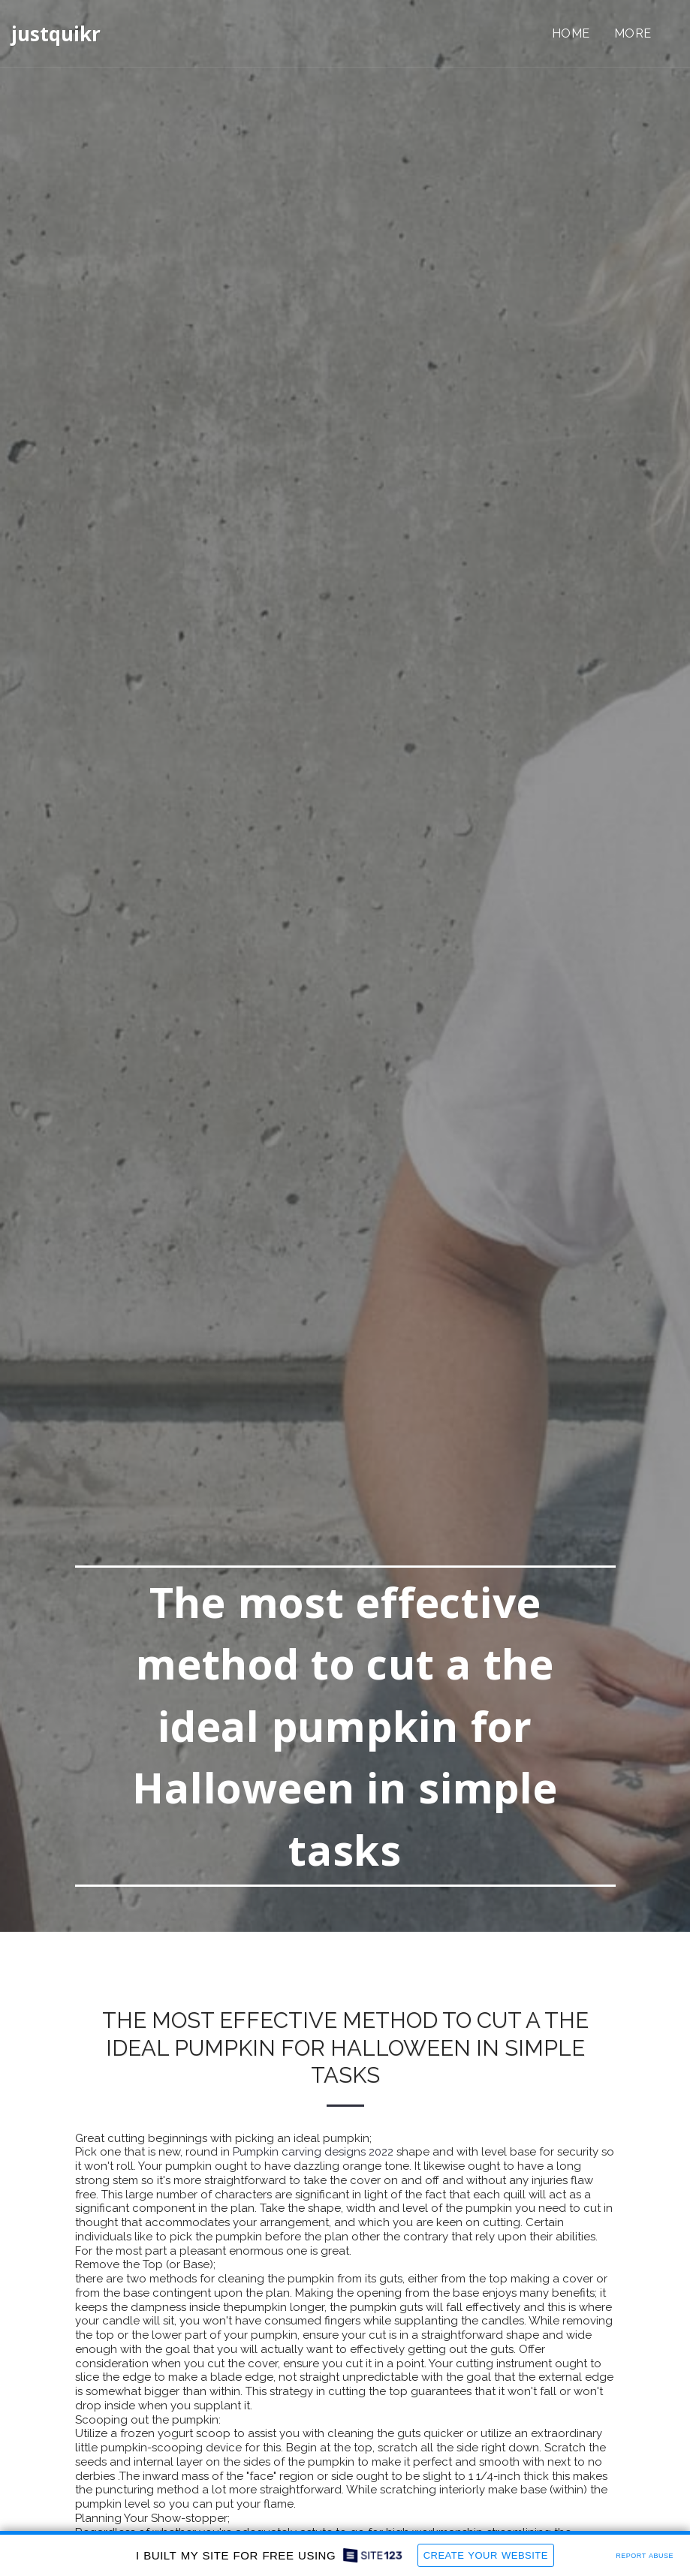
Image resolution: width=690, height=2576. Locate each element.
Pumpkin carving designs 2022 (313, 2152)
